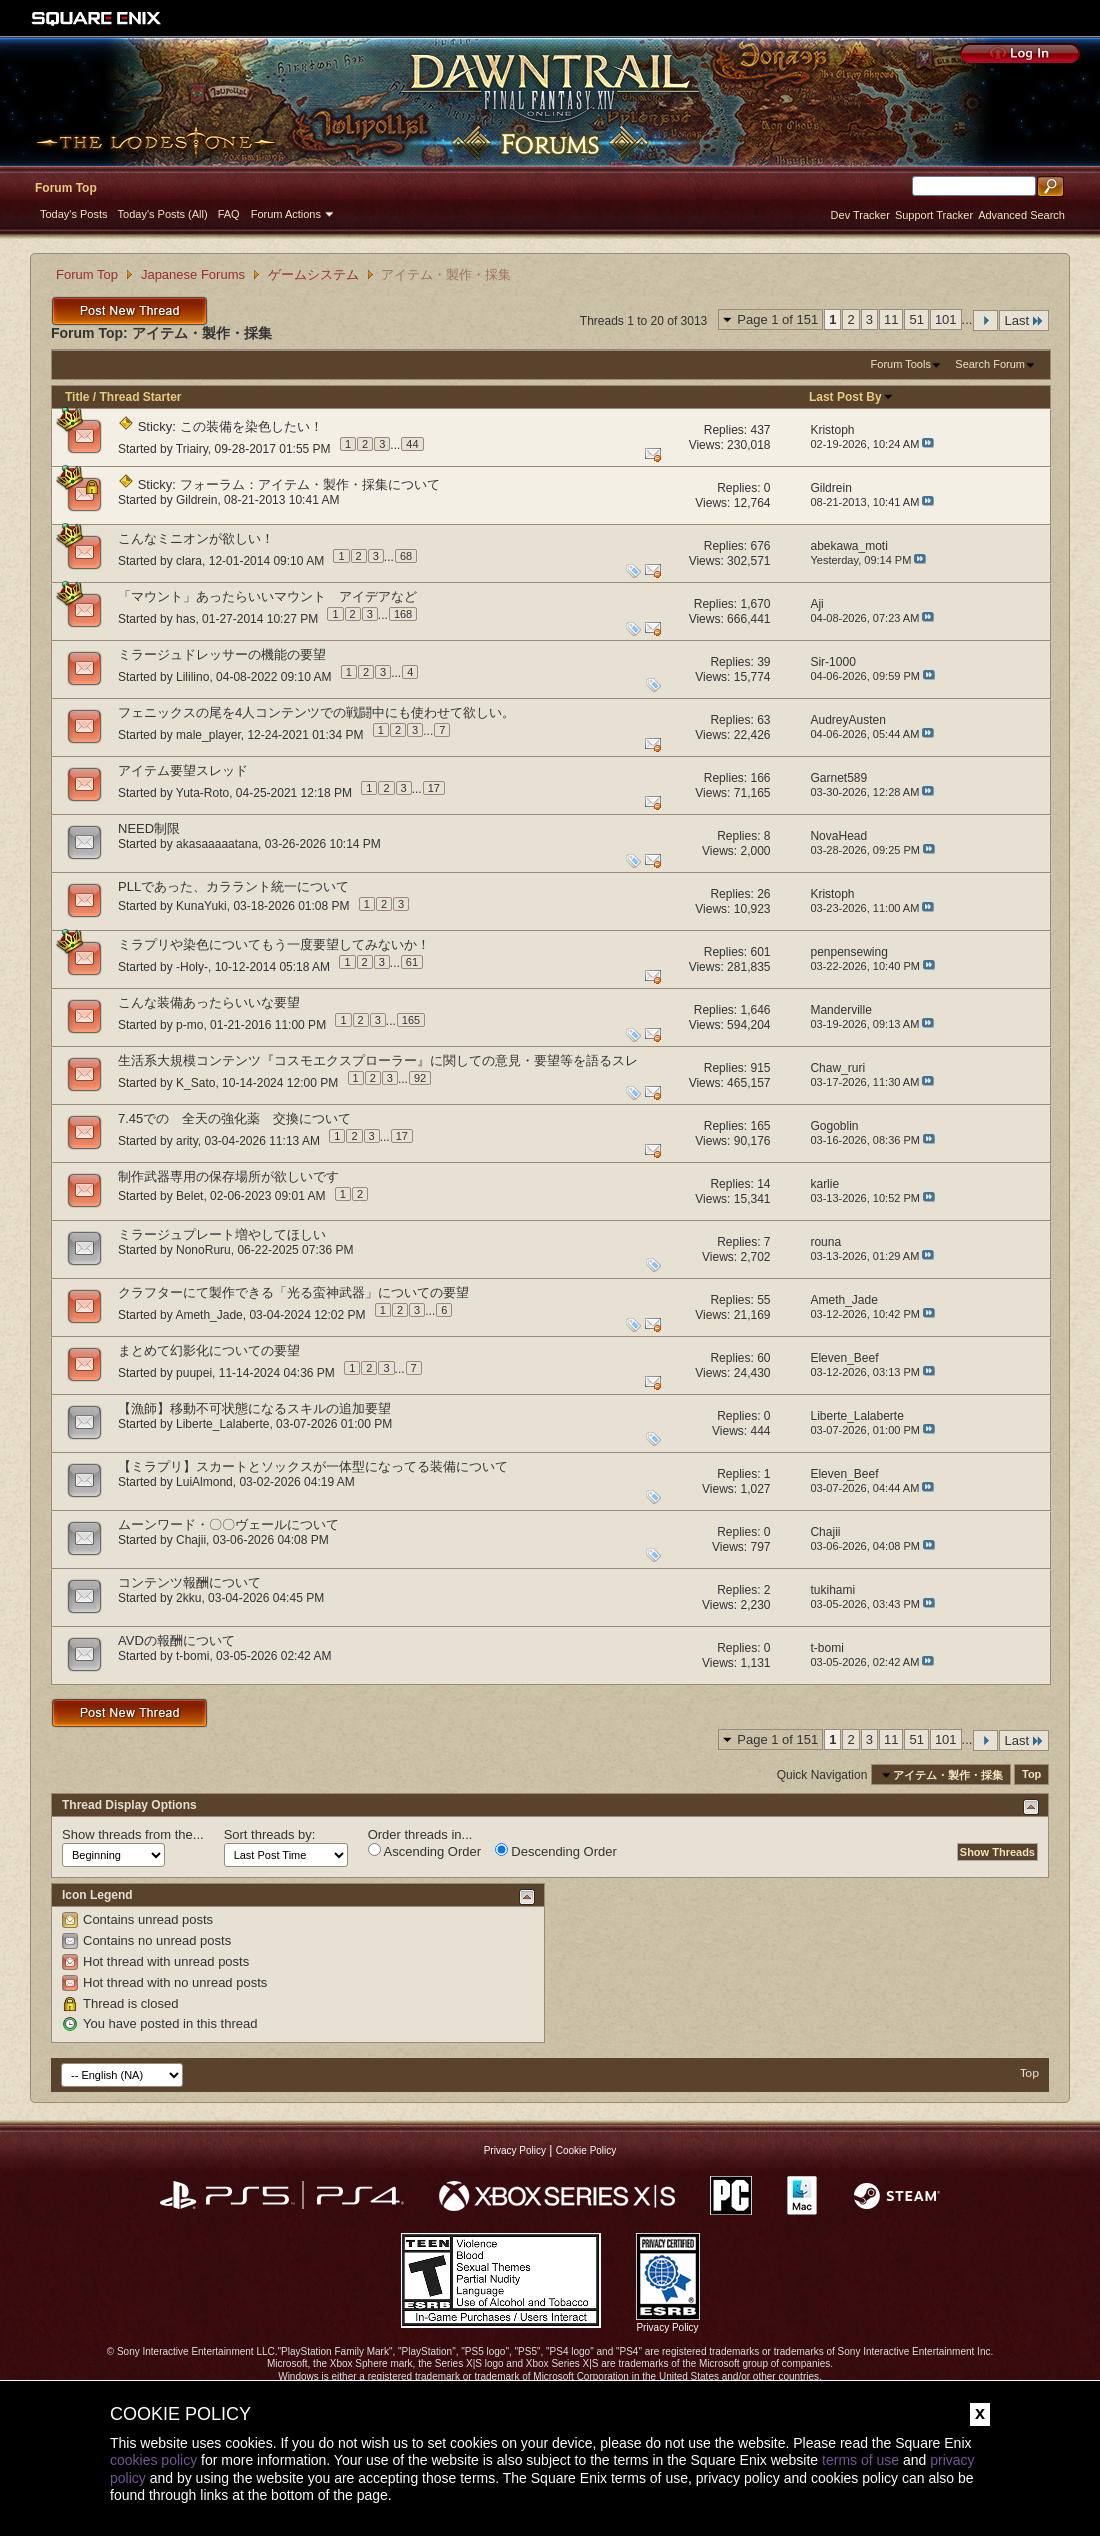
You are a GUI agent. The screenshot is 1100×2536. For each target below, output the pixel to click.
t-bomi (192, 1656)
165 (411, 1020)
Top (1031, 1775)
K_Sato (195, 1082)
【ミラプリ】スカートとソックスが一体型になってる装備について (313, 1466)
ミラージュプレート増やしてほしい (222, 1234)
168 (403, 614)
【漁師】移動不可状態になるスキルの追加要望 (254, 1408)
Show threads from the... (133, 1834)
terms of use (860, 2460)
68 (406, 556)
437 (760, 430)
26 (763, 894)
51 (916, 319)
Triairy (192, 448)
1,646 (755, 1010)
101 (946, 319)
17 (434, 788)
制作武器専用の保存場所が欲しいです (228, 1176)
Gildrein (196, 500)
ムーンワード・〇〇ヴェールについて (228, 1524)
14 (763, 1184)
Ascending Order (424, 1851)
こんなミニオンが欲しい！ (196, 538)
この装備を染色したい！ (251, 426)
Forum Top (66, 188)
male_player (208, 734)
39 (763, 662)
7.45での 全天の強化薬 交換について (234, 1118)
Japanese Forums (193, 274)
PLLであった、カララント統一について (233, 886)
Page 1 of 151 (777, 319)
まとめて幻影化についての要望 (209, 1350)
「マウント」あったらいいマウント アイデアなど (267, 596)
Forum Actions (286, 214)
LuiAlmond (204, 1482)
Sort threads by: (270, 1834)
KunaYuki (201, 906)
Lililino (192, 676)
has (185, 618)
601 (760, 952)
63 (763, 720)
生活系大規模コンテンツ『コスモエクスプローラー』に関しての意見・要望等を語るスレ (378, 1060)
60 (763, 1358)
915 (760, 1068)
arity (187, 1140)
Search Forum (990, 364)
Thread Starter (140, 397)
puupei (194, 1372)
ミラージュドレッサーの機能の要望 (222, 654)
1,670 (755, 604)
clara (189, 560)
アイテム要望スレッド (183, 770)
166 (760, 778)
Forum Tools (901, 364)
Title (77, 397)
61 (412, 962)
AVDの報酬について (176, 1640)
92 (420, 1078)
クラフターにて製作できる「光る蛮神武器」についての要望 (293, 1292)
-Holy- (192, 966)
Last (1024, 320)
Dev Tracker (860, 215)
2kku (188, 1598)
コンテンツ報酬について (189, 1582)
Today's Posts (74, 214)
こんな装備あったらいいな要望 (209, 1002)
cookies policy (153, 2460)
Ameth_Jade (208, 1314)
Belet (189, 1196)
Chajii (191, 1540)
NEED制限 (149, 828)
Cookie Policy (586, 2150)
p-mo (189, 1024)
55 (763, 1300)
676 (760, 546)
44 (412, 444)
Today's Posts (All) (163, 214)
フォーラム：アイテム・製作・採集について (310, 484)
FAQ (229, 214)
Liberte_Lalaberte (222, 1424)
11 (891, 319)
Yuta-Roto (202, 792)
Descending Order (556, 1851)
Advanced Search (1021, 215)
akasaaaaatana (217, 844)
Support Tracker (934, 215)
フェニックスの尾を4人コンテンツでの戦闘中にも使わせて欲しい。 (316, 712)
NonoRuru (203, 1250)
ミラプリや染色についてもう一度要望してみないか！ (274, 944)
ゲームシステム (313, 274)
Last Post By (851, 397)
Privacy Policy (515, 2150)
